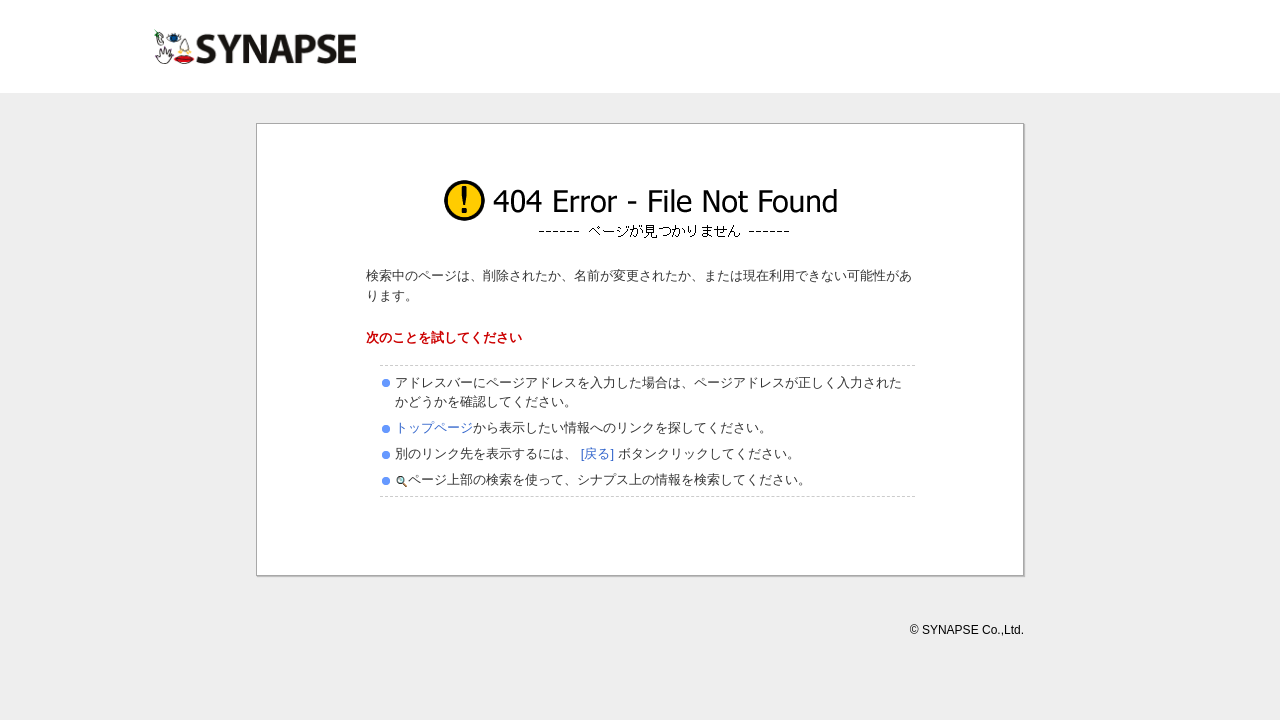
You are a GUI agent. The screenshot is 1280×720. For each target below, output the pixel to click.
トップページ (434, 427)
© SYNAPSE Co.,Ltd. (967, 630)
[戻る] (595, 453)
